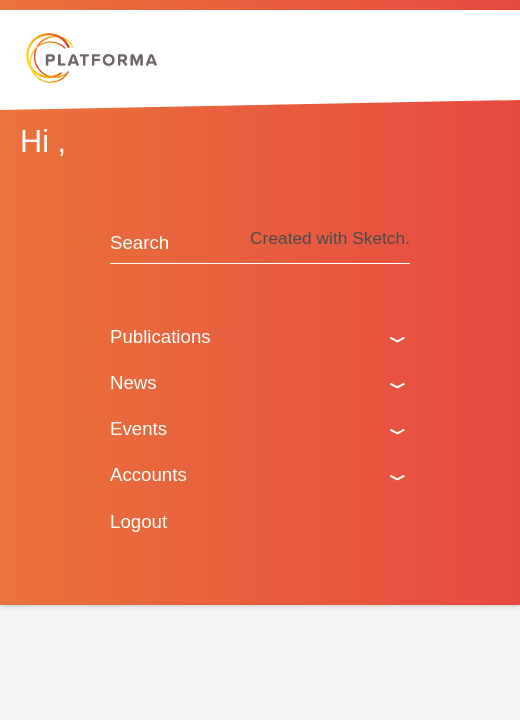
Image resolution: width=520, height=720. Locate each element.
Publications (160, 336)
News (133, 382)
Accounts (148, 474)
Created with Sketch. (330, 238)
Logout (138, 521)
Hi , (43, 141)
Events (138, 428)
